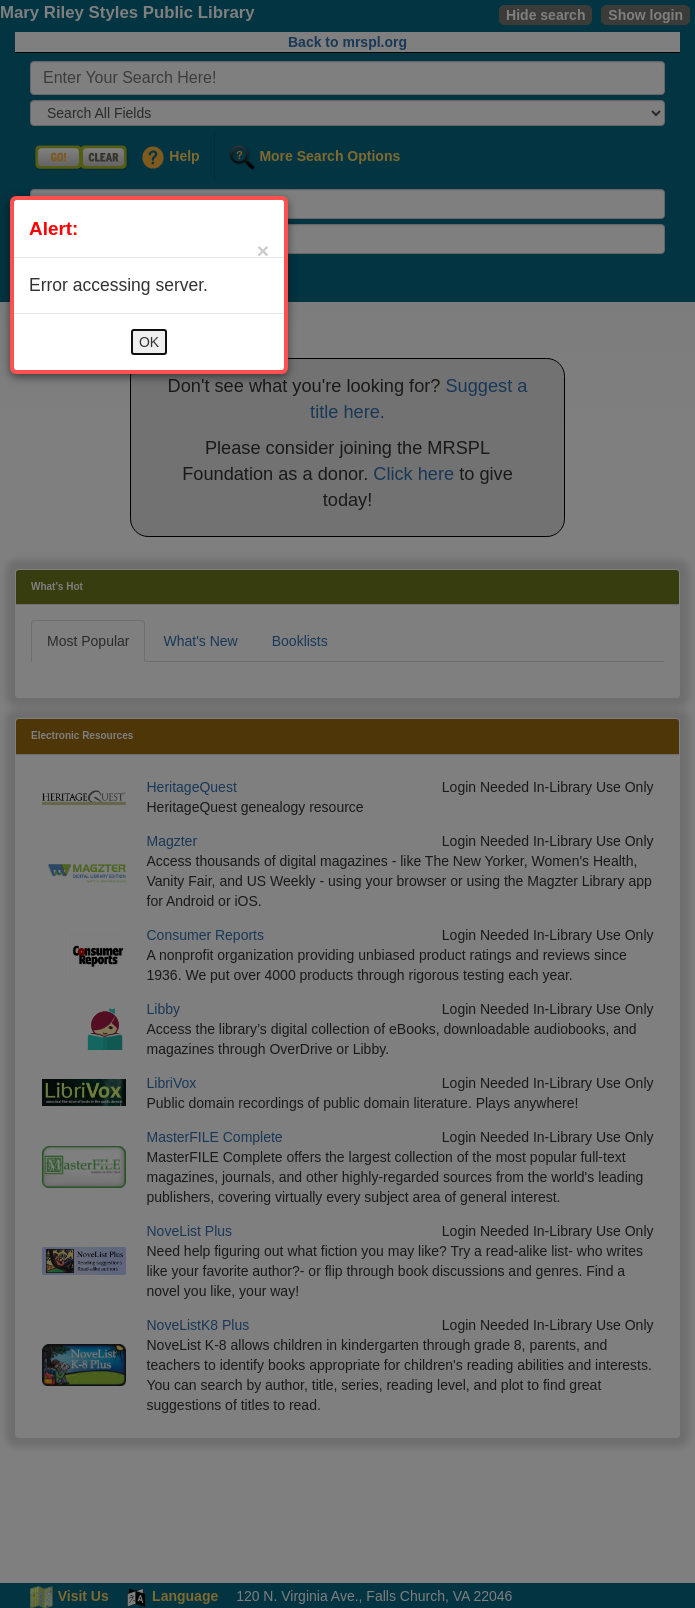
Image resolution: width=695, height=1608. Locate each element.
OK (149, 342)
